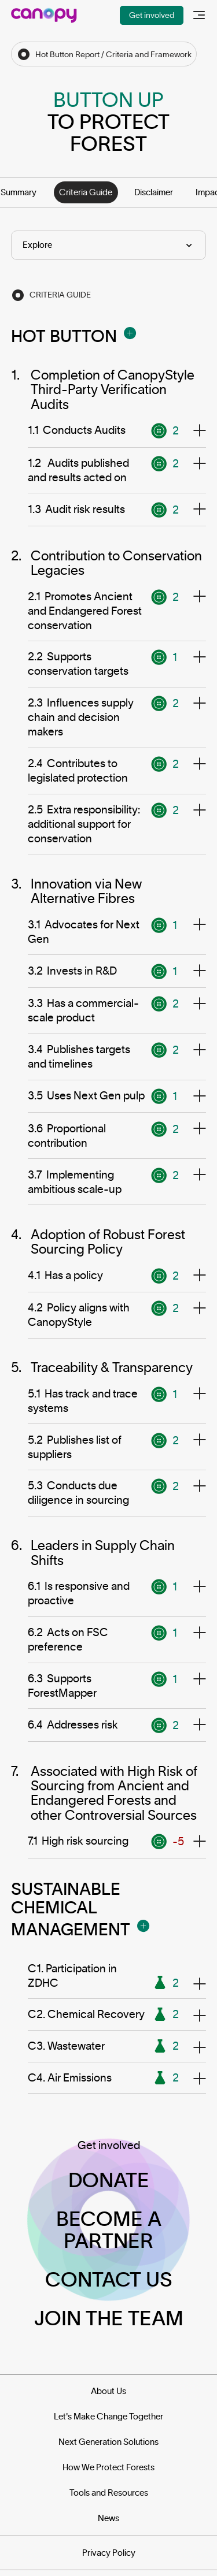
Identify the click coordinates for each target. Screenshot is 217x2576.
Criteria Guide (85, 192)
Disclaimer (153, 192)
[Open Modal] (130, 333)
